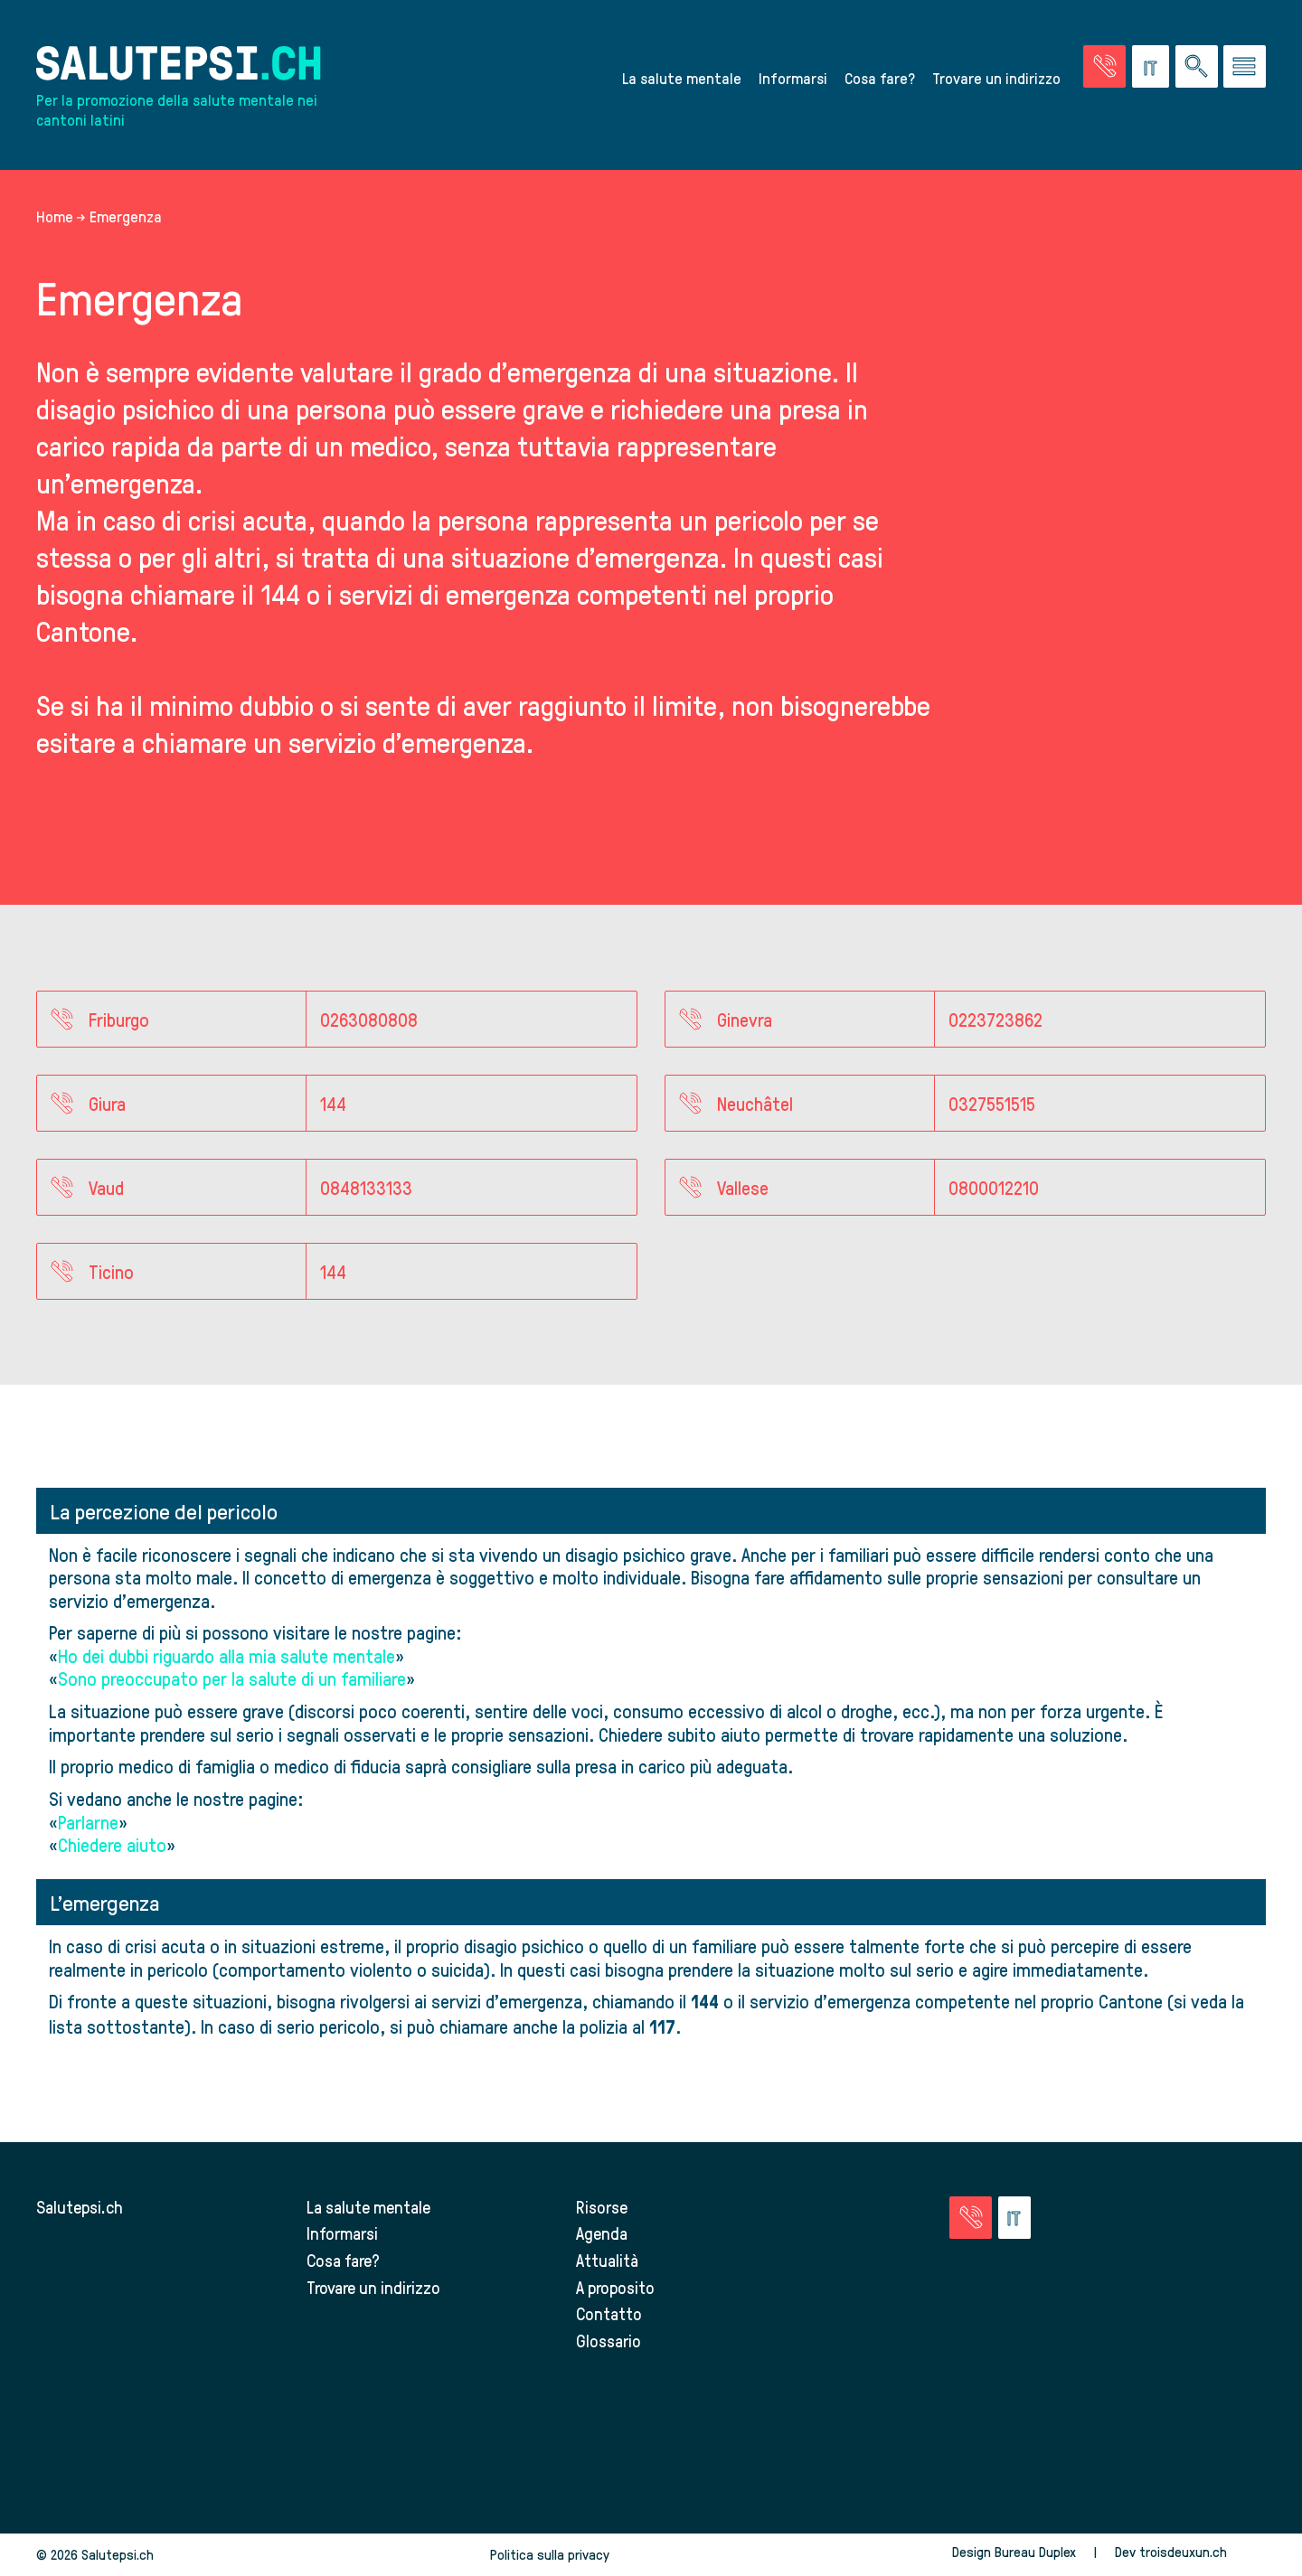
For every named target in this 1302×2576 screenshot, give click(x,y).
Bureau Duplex (1035, 2552)
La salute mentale (681, 78)
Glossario (608, 2340)
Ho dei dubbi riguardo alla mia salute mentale (226, 1655)
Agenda (601, 2233)
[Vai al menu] (1244, 66)
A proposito (615, 2287)
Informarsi (793, 78)
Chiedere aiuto (112, 1844)
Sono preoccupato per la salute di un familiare (232, 1678)
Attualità (607, 2260)
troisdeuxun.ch (1202, 2552)
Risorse (601, 2206)
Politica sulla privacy (549, 2554)
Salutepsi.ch (79, 2206)
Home (54, 216)
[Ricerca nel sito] (1196, 66)
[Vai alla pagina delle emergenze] (1104, 66)
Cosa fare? (879, 78)
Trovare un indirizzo (996, 78)
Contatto (609, 2313)
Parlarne (88, 1822)
